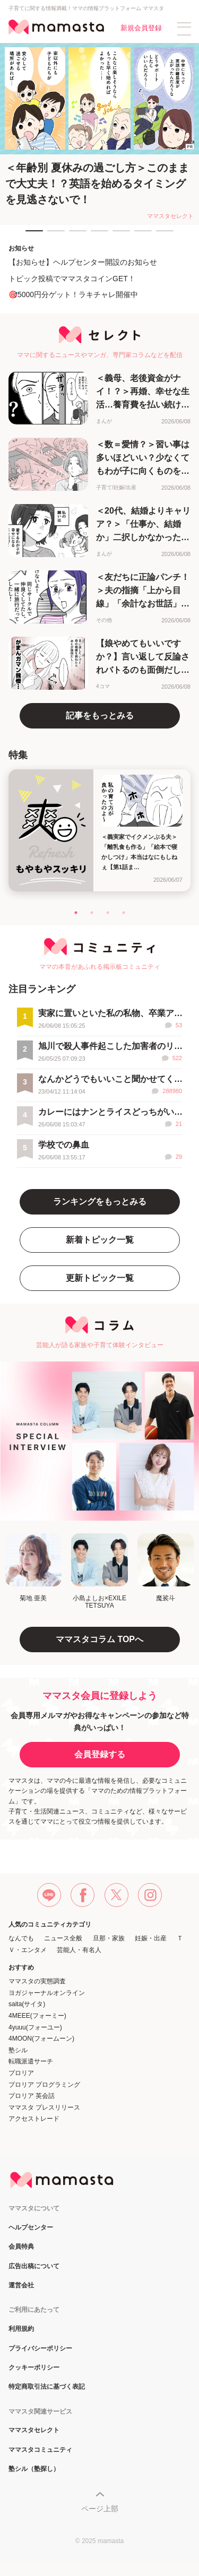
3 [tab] (74, 235)
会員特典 (21, 2246)
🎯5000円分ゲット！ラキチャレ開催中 (73, 294)
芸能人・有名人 (79, 1950)
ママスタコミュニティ (40, 2450)
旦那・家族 (109, 1938)
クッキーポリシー (33, 2367)
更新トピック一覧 (100, 1277)
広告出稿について (33, 2266)
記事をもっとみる (100, 715)
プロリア (21, 2073)
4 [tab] (96, 235)
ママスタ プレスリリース (44, 2107)
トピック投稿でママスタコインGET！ (71, 278)
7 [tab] (161, 235)
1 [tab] (30, 235)
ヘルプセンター (30, 2227)
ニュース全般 (63, 1938)
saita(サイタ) (26, 2004)
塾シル (18, 2050)
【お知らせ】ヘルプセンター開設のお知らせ (82, 262)
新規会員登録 (141, 28)
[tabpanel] (99, 133)
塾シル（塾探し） (33, 2469)
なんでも (21, 1938)
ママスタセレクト (33, 2430)
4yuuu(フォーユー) (35, 2027)
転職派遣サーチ (30, 2061)
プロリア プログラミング (44, 2084)
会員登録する (99, 1754)
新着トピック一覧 (100, 1239)
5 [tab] (118, 235)
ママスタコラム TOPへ (99, 1639)
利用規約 (21, 2329)
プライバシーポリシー (40, 2348)
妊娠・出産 (151, 1938)
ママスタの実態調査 (37, 1981)
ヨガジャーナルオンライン (46, 1993)
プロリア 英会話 (31, 2096)
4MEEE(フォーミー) (37, 2015)
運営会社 (21, 2285)
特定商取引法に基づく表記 (46, 2386)
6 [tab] (139, 235)
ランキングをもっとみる (99, 1201)
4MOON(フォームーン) (41, 2038)
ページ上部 (99, 2508)
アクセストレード (33, 2118)
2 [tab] (52, 235)
